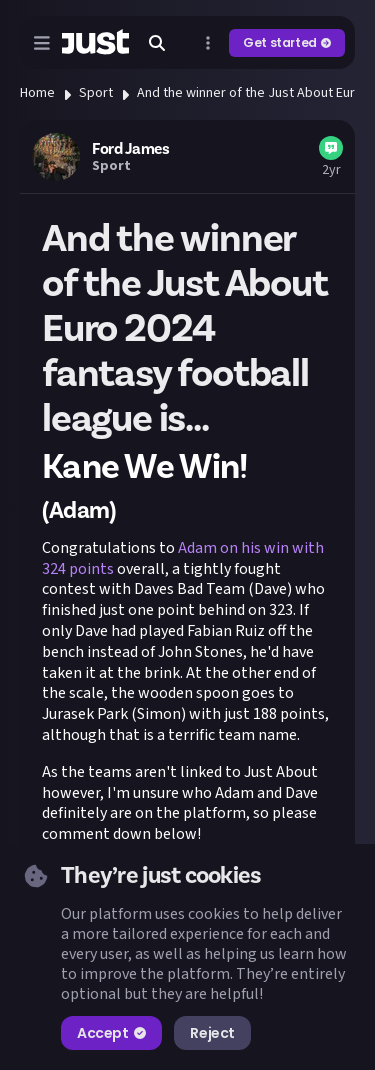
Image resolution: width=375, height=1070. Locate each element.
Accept (111, 1033)
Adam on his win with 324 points (183, 558)
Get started (287, 42)
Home (37, 93)
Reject (212, 1033)
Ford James (130, 149)
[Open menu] (42, 43)
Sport (96, 93)
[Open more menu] (208, 43)
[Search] (157, 43)
